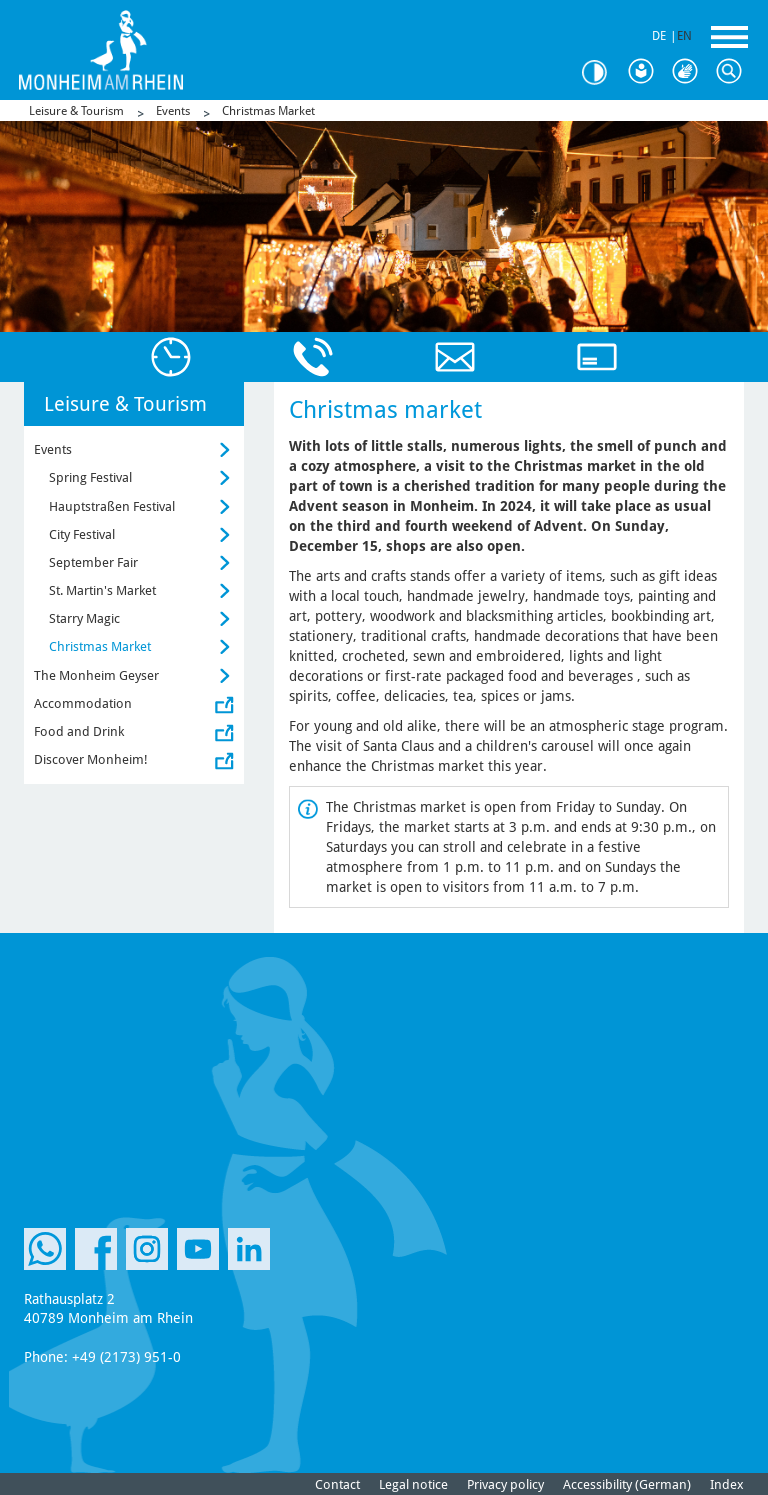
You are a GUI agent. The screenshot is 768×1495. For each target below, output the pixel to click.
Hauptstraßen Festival (112, 506)
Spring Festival (90, 477)
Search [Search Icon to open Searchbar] (734, 72)
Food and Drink (79, 731)
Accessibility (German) (627, 1484)
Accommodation (83, 703)
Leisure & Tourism (76, 111)
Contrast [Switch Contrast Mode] (602, 72)
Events (173, 111)
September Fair (93, 562)
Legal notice (413, 1484)
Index (727, 1484)
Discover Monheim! (91, 759)
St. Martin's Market (102, 590)
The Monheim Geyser (96, 675)
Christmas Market (268, 111)
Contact (337, 1484)
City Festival (82, 534)
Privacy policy (505, 1484)
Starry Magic (84, 618)
